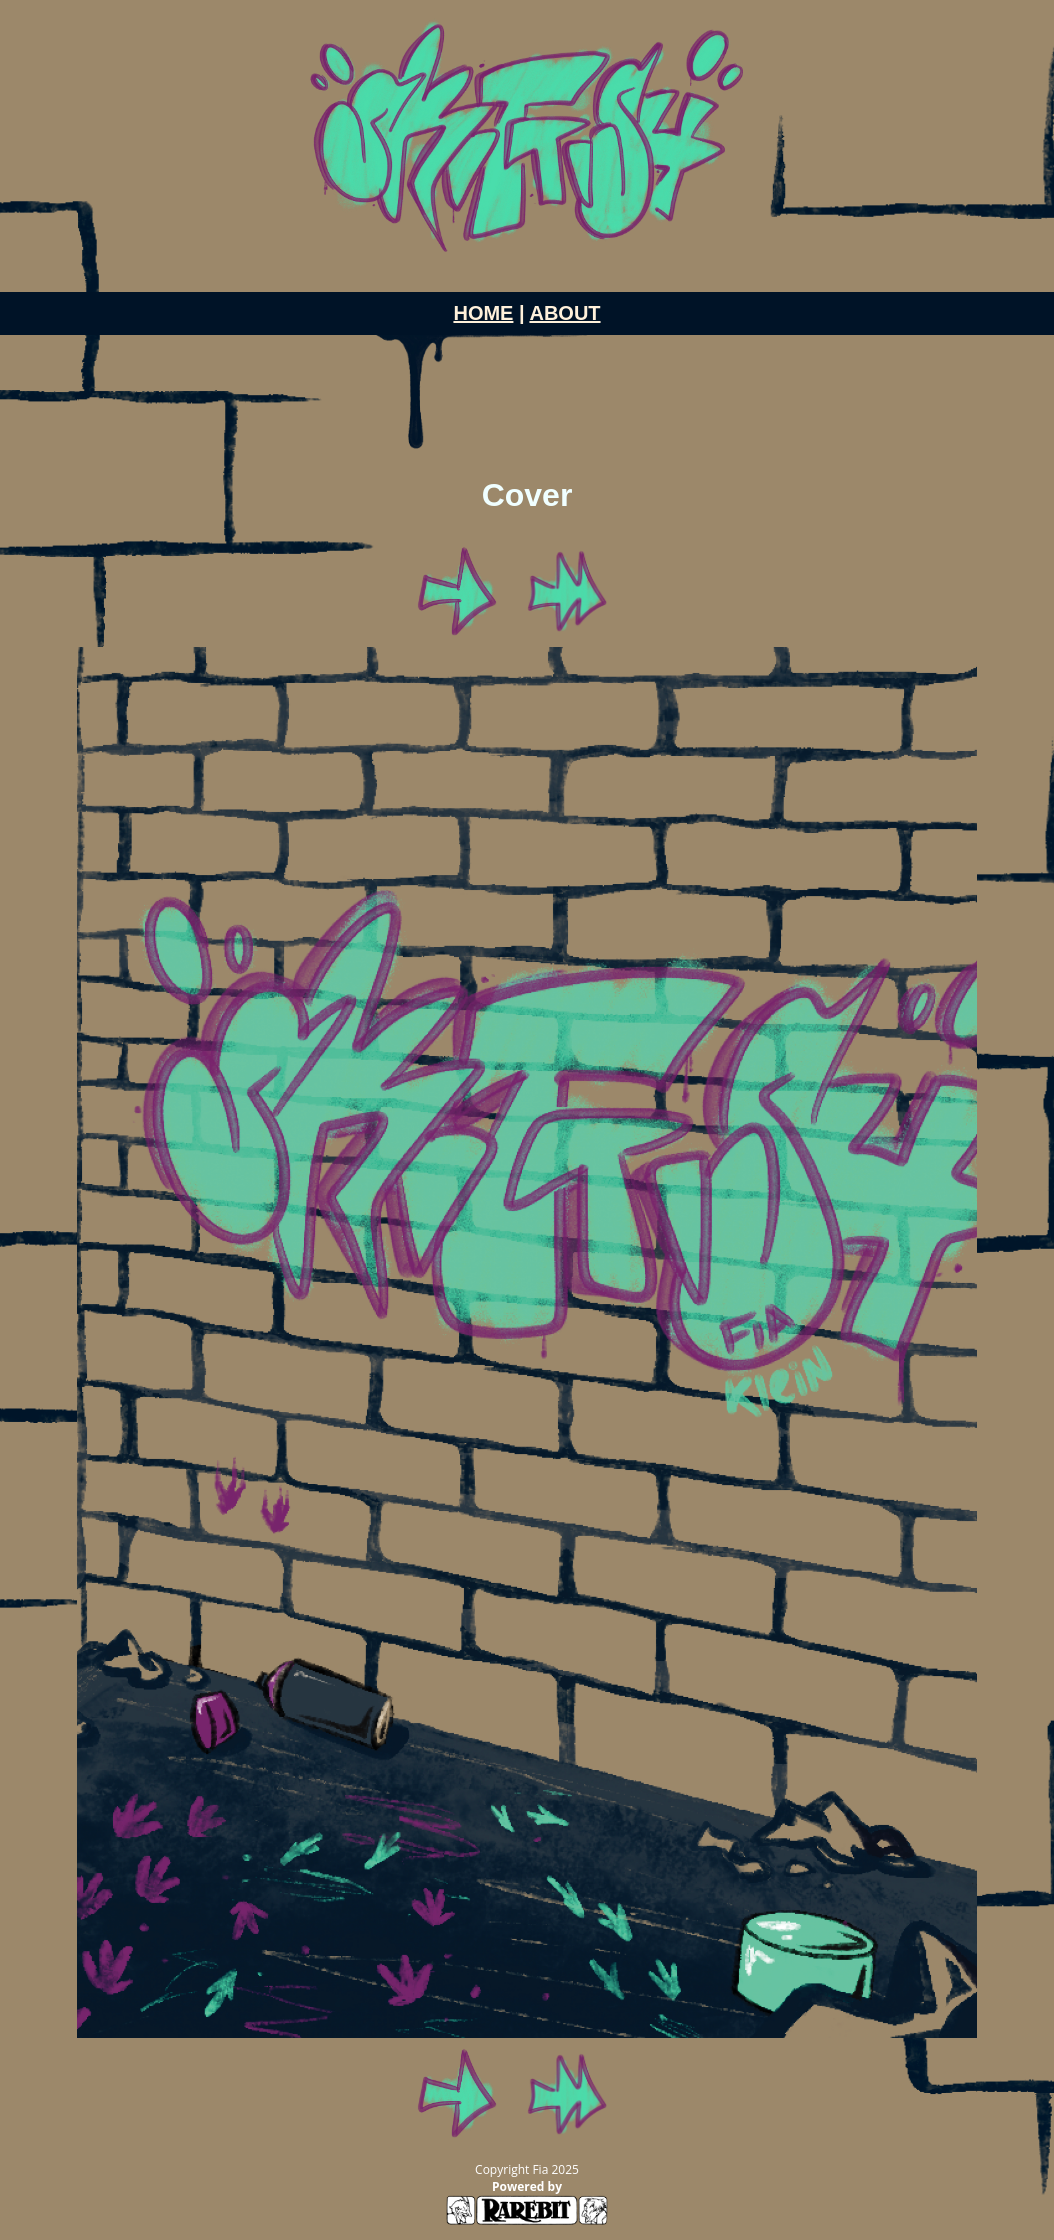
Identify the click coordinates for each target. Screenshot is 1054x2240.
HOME (483, 313)
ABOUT (564, 313)
